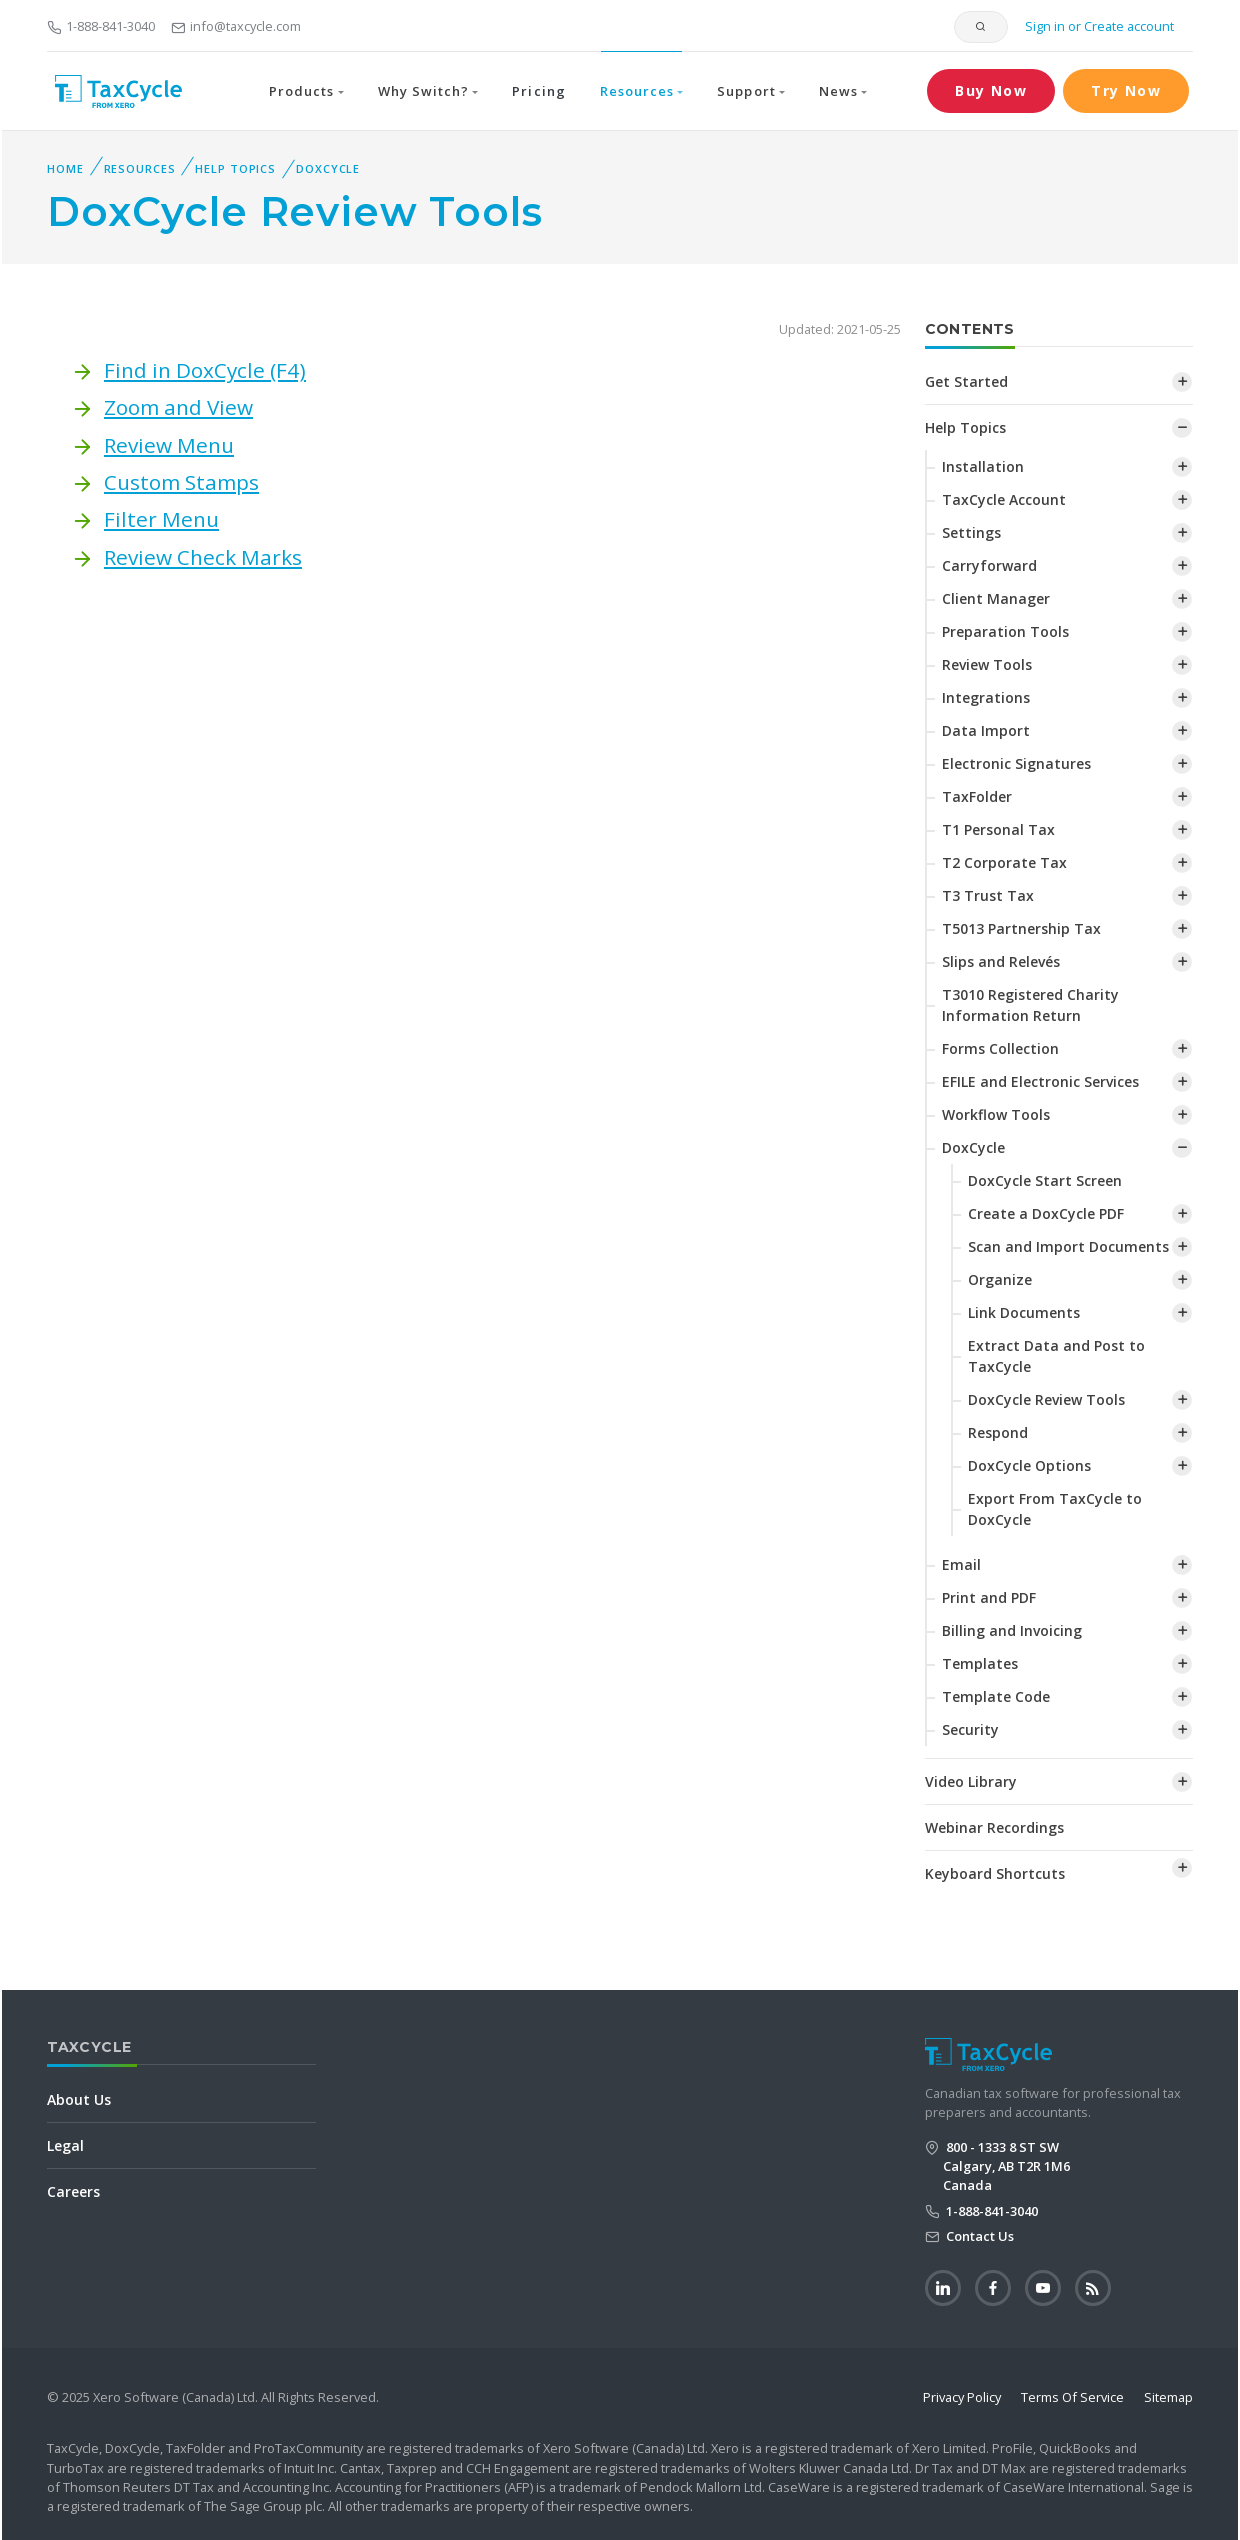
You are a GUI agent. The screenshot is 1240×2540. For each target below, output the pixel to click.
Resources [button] (637, 91)
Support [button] (746, 91)
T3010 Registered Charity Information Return (1030, 1005)
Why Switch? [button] (423, 91)
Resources (140, 168)
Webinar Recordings (994, 1827)
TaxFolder (977, 796)
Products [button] (301, 91)
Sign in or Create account (1098, 26)
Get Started (966, 381)
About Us (79, 2099)
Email (961, 1564)
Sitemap (1168, 2397)
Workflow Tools (996, 1114)
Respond (998, 1432)
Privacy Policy (962, 2397)
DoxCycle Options (1029, 1465)
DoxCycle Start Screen (1045, 1180)
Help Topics (235, 168)
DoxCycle (328, 168)
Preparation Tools (1005, 631)
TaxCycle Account (1004, 499)
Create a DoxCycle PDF (1046, 1213)
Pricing (538, 91)
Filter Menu (161, 519)
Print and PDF (989, 1597)
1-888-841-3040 (101, 26)
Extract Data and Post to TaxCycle (1056, 1356)
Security (970, 1729)
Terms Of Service (1072, 2397)
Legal (65, 2145)
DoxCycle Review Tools (1046, 1399)
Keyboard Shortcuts (995, 1873)
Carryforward (989, 565)
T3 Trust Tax (988, 895)
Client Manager (996, 598)
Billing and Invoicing (1012, 1630)
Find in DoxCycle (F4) (205, 370)
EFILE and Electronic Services (1040, 1081)
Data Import (986, 730)
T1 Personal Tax (998, 829)
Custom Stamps (181, 482)
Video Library (971, 1781)
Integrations (986, 697)
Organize (1000, 1279)
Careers (73, 2191)
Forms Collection (1000, 1048)
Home (65, 168)
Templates (980, 1663)
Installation (983, 466)
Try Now (1126, 90)
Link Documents (1024, 1312)
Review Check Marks (203, 557)
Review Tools (987, 664)
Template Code (996, 1696)
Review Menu (169, 445)
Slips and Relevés (1001, 961)
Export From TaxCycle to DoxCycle (1055, 1509)
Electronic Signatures (1016, 763)
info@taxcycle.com (236, 26)
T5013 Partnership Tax (1021, 928)
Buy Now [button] (991, 90)
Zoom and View (178, 407)
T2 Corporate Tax (1004, 862)
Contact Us (978, 2236)
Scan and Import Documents (1068, 1246)
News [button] (838, 91)
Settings (971, 532)
